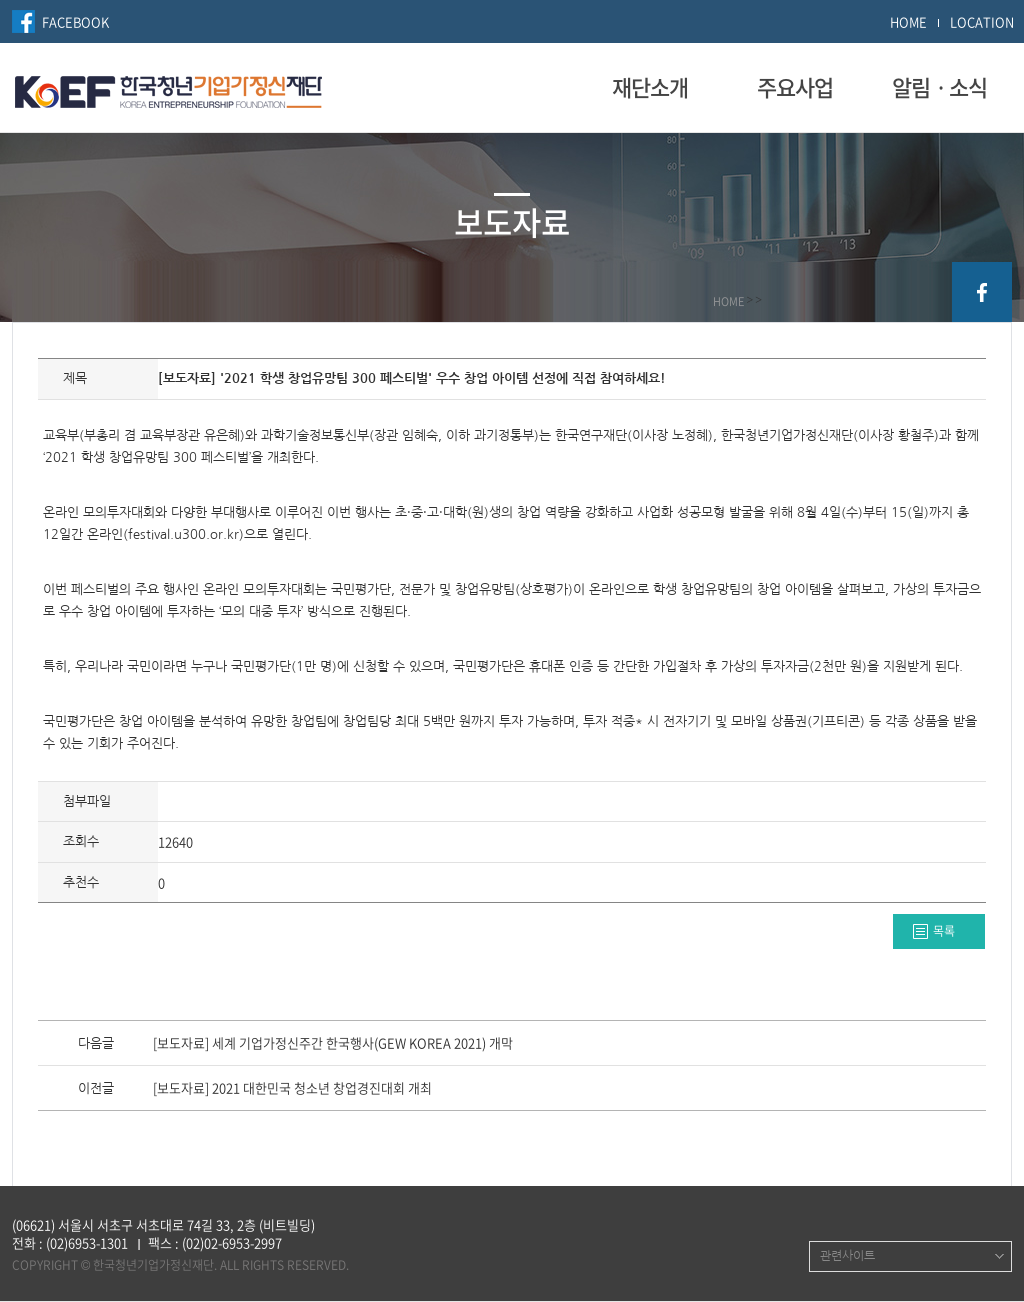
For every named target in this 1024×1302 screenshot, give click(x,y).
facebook (982, 292)
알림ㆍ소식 (939, 87)
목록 (944, 931)
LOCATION (982, 21)
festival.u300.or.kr (183, 534)
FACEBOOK (75, 21)
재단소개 (650, 87)
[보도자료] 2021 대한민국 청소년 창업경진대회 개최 (292, 1089)
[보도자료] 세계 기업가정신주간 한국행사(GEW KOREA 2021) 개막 (333, 1044)
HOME (908, 21)
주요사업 (795, 87)
